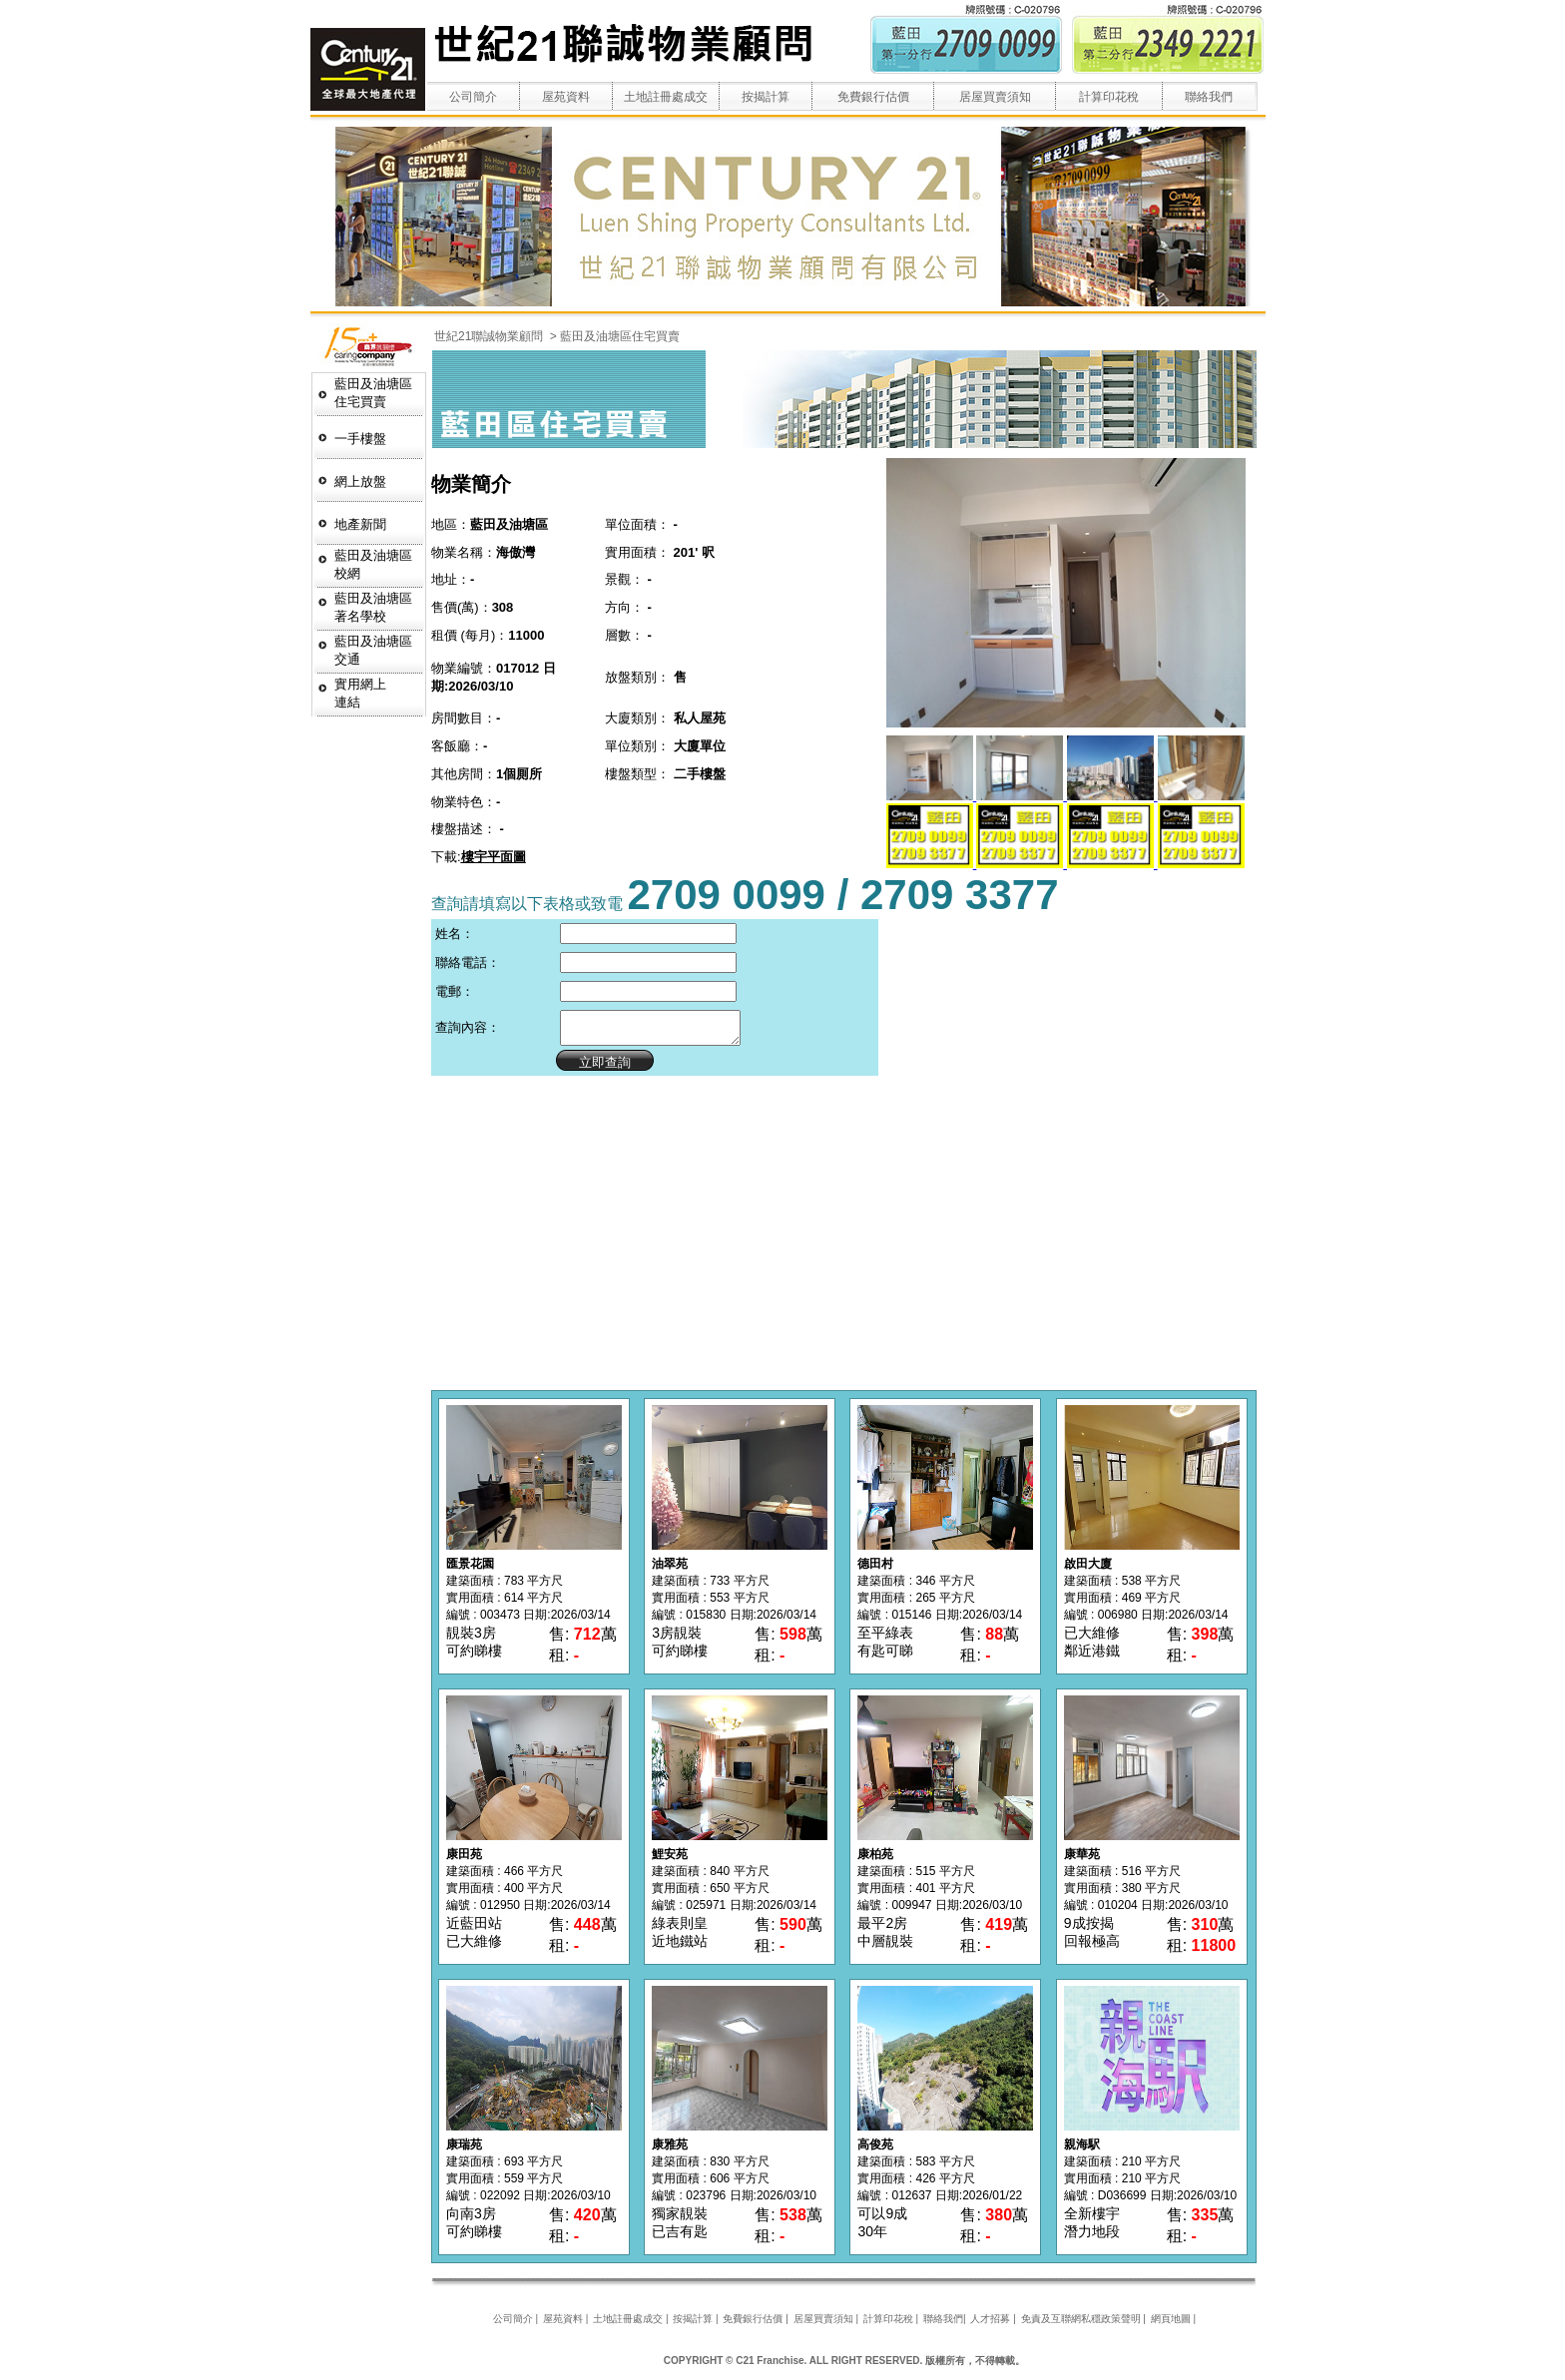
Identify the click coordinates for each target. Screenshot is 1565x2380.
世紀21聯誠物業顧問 (490, 336)
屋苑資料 (566, 97)
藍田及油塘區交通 (373, 650)
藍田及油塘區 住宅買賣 (373, 392)
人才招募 (990, 2324)
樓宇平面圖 (493, 856)
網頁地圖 (1171, 2324)
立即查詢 (596, 1068)
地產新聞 (360, 524)
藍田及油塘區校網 (373, 564)
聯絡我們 (1209, 97)
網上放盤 (360, 481)
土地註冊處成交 (666, 97)
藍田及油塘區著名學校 (373, 607)
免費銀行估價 (873, 97)
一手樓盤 (360, 438)
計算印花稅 (1109, 97)
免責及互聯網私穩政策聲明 (1081, 2324)
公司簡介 (473, 97)
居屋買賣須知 (995, 97)
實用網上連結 (360, 693)
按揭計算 (765, 97)
